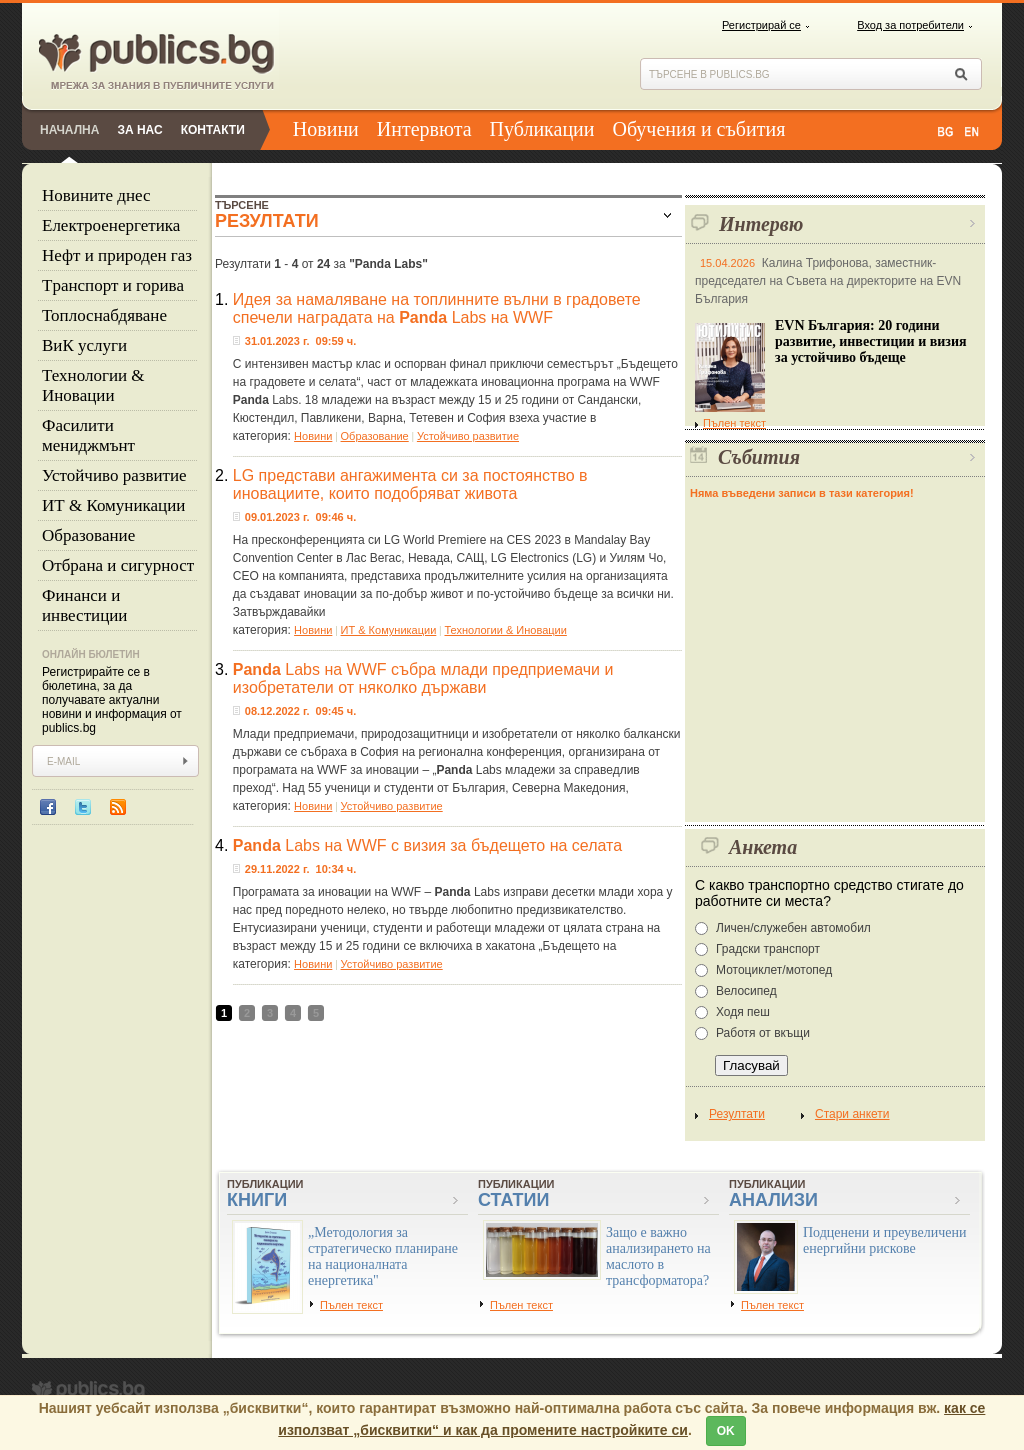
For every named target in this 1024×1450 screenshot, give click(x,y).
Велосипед (746, 991)
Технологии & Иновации (93, 385)
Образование (88, 535)
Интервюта (424, 129)
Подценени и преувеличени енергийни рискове (885, 1240)
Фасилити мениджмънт (88, 435)
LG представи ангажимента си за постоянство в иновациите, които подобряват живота (410, 484)
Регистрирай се (761, 25)
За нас (139, 130)
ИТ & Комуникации (113, 505)
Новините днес (96, 195)
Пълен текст (730, 423)
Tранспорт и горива (113, 285)
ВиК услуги (84, 345)
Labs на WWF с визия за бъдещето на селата (427, 845)
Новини (326, 129)
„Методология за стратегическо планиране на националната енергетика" (383, 1256)
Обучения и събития (699, 129)
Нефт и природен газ (117, 255)
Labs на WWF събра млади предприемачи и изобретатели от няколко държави (423, 678)
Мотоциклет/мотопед (774, 970)
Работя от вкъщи (763, 1033)
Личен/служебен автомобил (793, 928)
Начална (69, 130)
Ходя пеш (743, 1012)
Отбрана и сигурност (118, 565)
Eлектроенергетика (111, 225)
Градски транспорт (768, 949)
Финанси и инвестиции (84, 605)
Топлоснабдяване (104, 315)
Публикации (542, 129)
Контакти (213, 130)
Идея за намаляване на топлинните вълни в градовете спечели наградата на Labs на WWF (437, 308)
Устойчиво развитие (114, 475)
